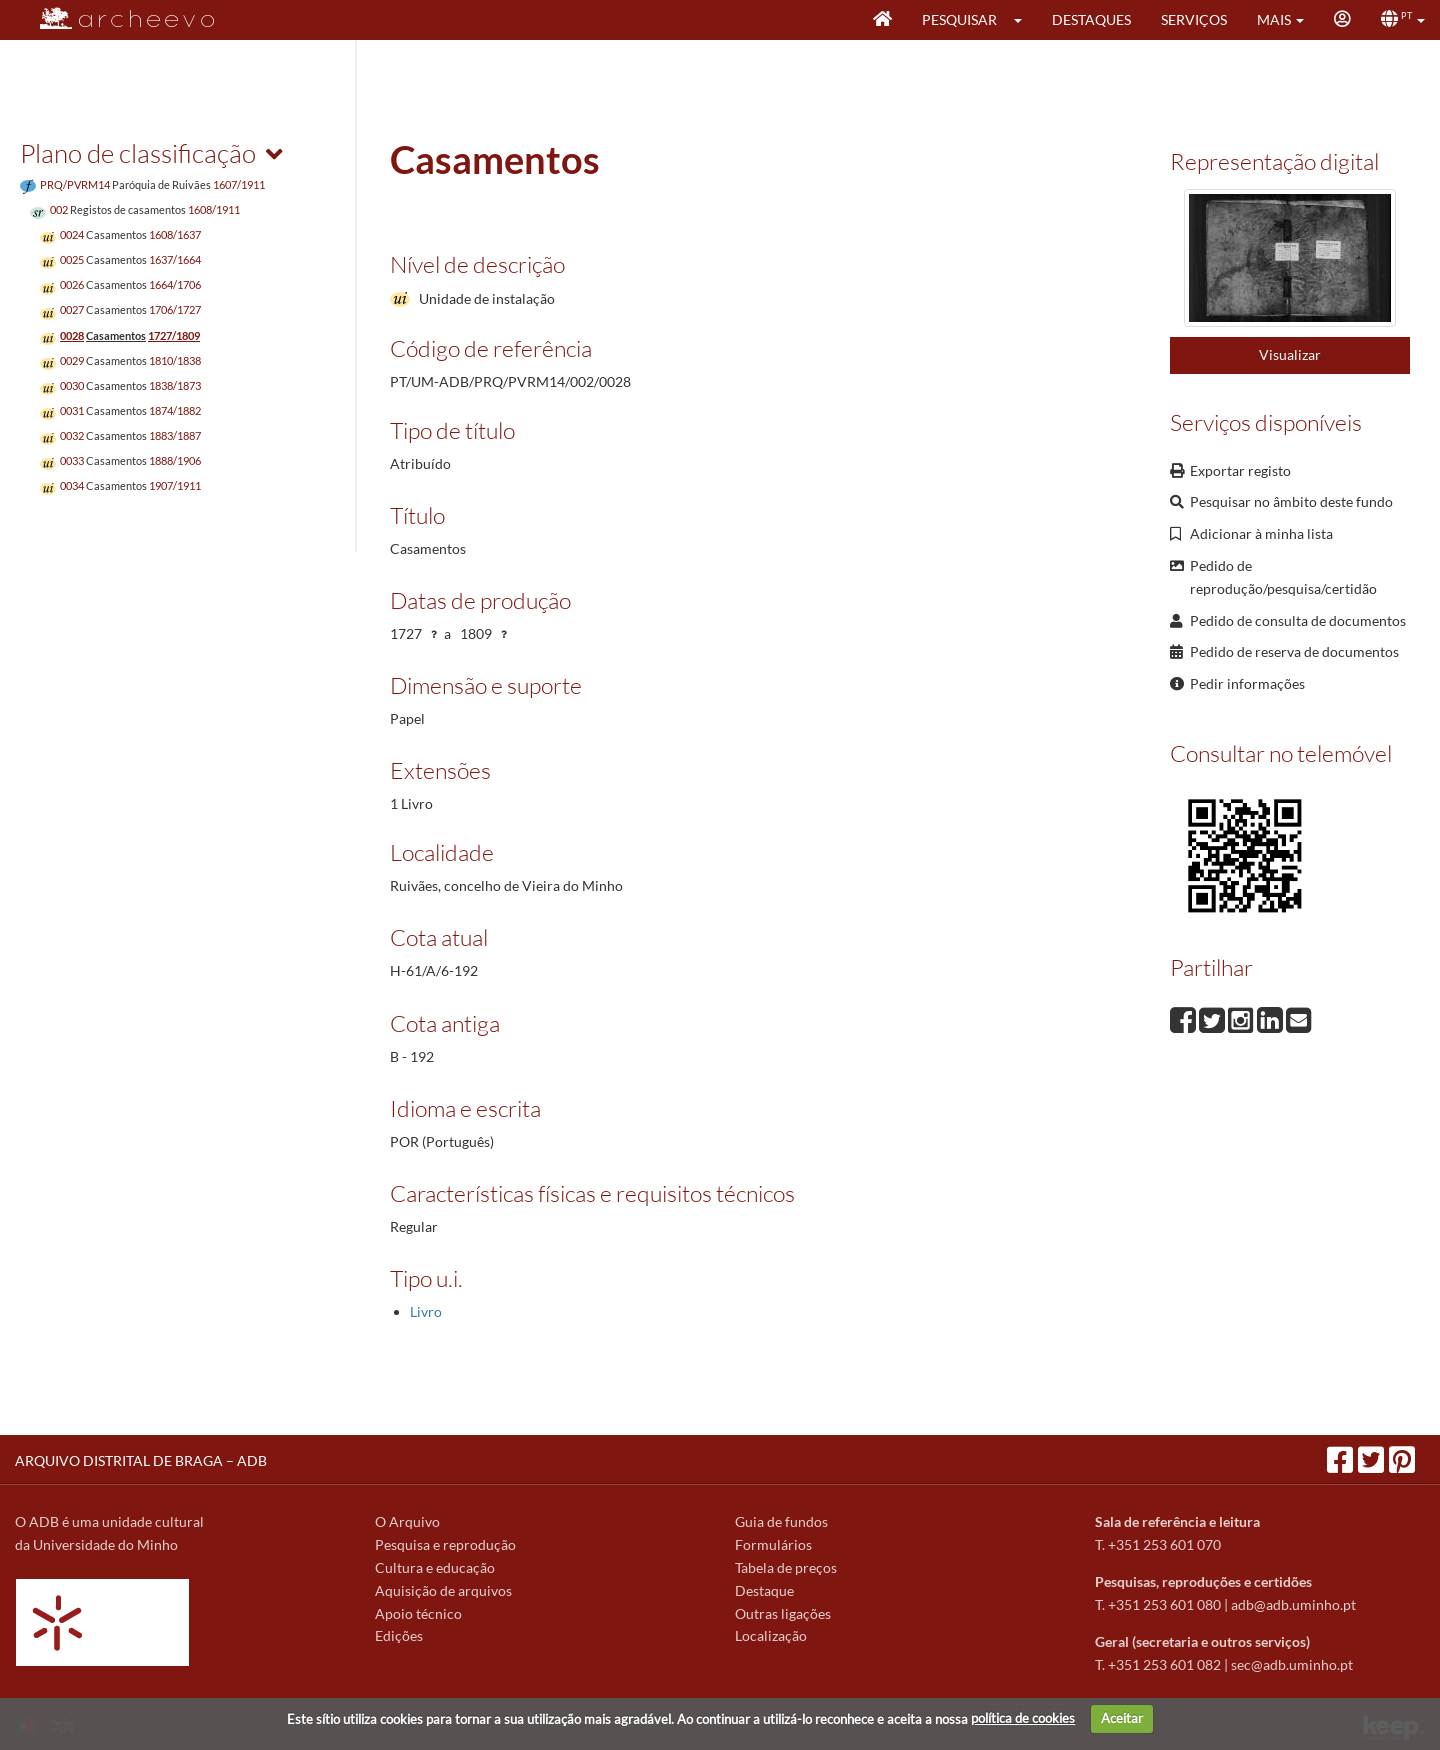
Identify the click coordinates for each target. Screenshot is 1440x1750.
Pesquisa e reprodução (445, 1544)
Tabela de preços (786, 1567)
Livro (426, 1311)
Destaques (1091, 19)
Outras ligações (783, 1613)
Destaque (764, 1590)
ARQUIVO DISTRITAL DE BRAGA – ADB (141, 1460)
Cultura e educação (435, 1567)
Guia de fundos (781, 1521)
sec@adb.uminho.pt (1292, 1664)
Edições (399, 1635)
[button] (1024, 20)
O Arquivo (407, 1521)
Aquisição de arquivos (443, 1590)
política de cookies (1023, 1718)
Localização (771, 1635)
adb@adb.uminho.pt (1293, 1604)
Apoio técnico (418, 1613)
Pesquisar (959, 19)
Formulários (773, 1544)
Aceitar (1122, 1718)
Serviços (1194, 19)
